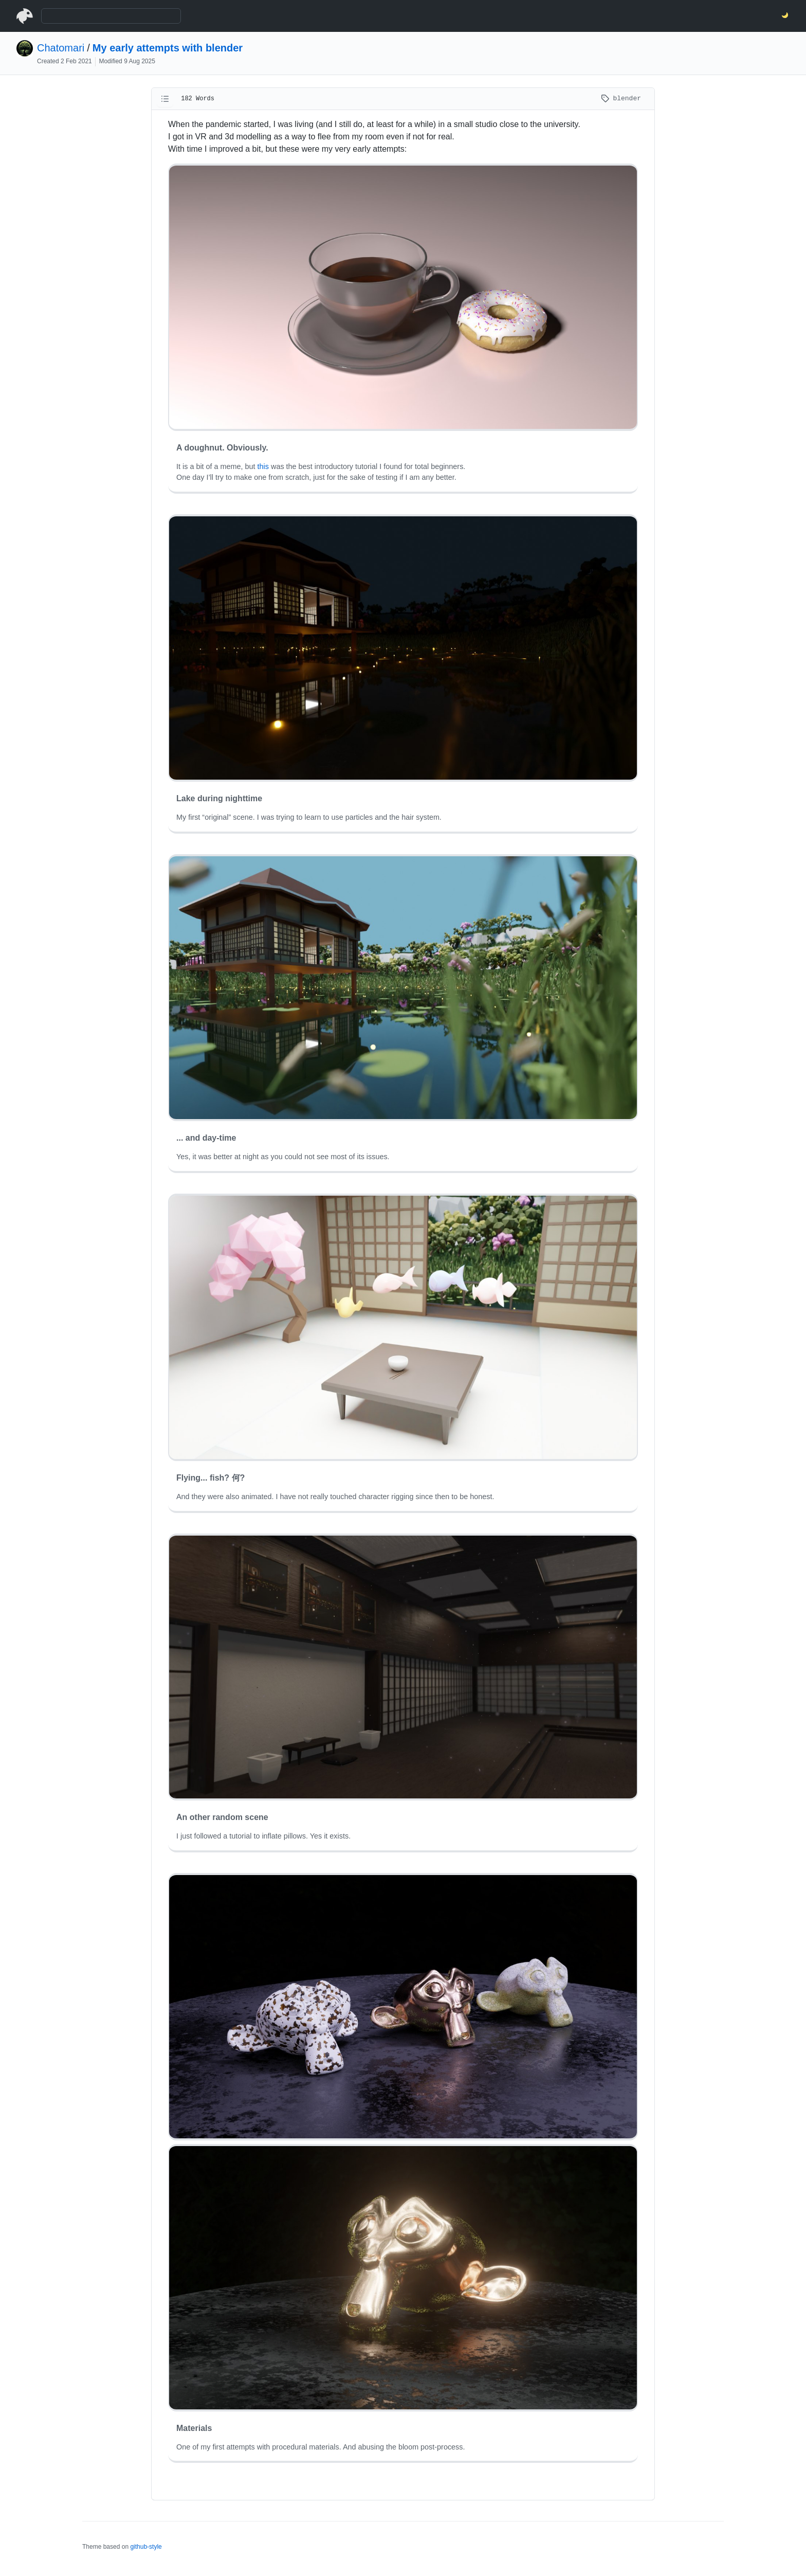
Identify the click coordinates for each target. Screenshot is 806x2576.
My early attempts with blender (168, 47)
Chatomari (60, 47)
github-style (145, 2546)
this (263, 466)
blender (621, 98)
